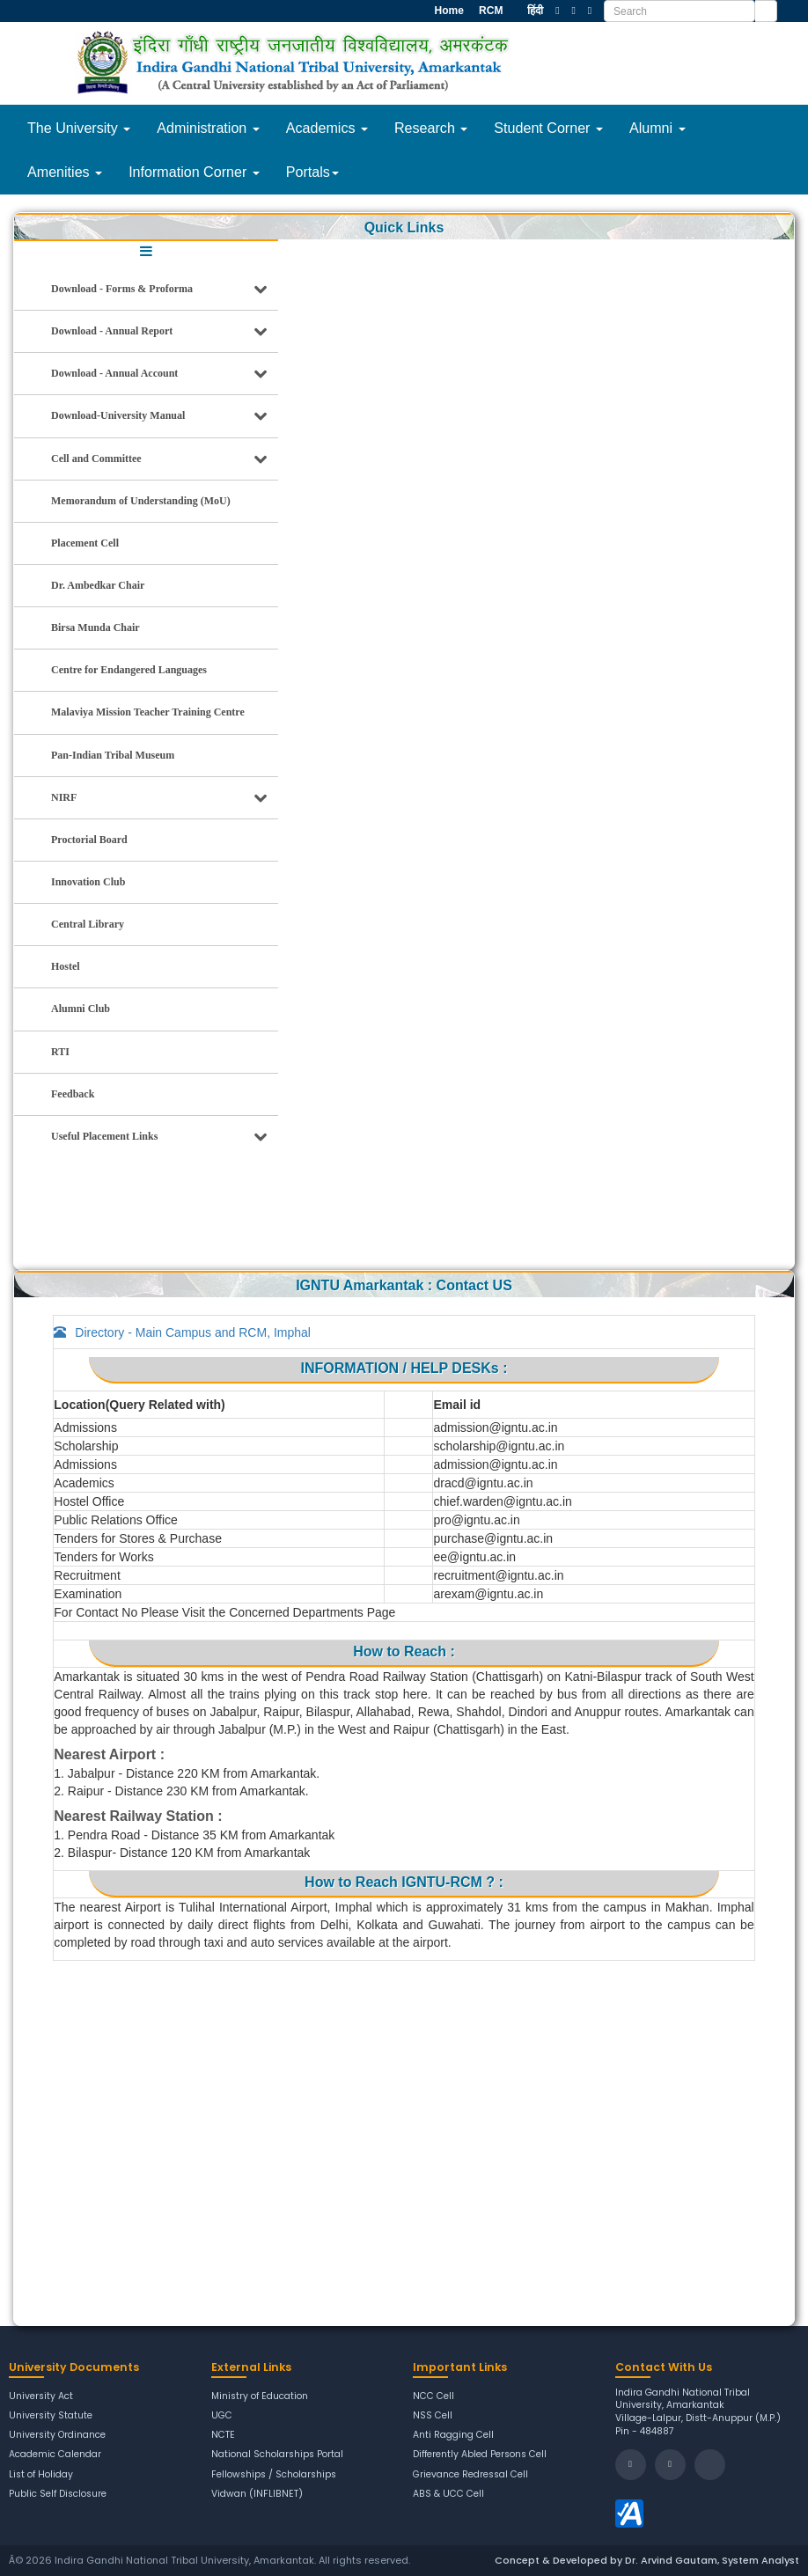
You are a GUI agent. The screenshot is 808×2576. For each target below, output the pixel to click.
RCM (489, 10)
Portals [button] (312, 172)
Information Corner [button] (194, 172)
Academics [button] (327, 128)
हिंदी (535, 10)
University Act (41, 2396)
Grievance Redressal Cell (470, 2475)
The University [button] (78, 128)
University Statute (50, 2416)
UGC (221, 2416)
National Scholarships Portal (277, 2454)
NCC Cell (433, 2396)
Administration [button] (208, 128)
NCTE (223, 2435)
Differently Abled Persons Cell (480, 2454)
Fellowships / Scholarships (273, 2475)
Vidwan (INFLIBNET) (257, 2494)
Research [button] (430, 128)
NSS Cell (432, 2416)
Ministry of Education (260, 2396)
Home (447, 10)
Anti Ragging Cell (453, 2435)
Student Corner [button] (548, 128)
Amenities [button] (64, 172)
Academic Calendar (55, 2454)
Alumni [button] (657, 128)
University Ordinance (57, 2435)
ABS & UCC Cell (448, 2494)
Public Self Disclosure (58, 2494)
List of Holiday (41, 2475)
